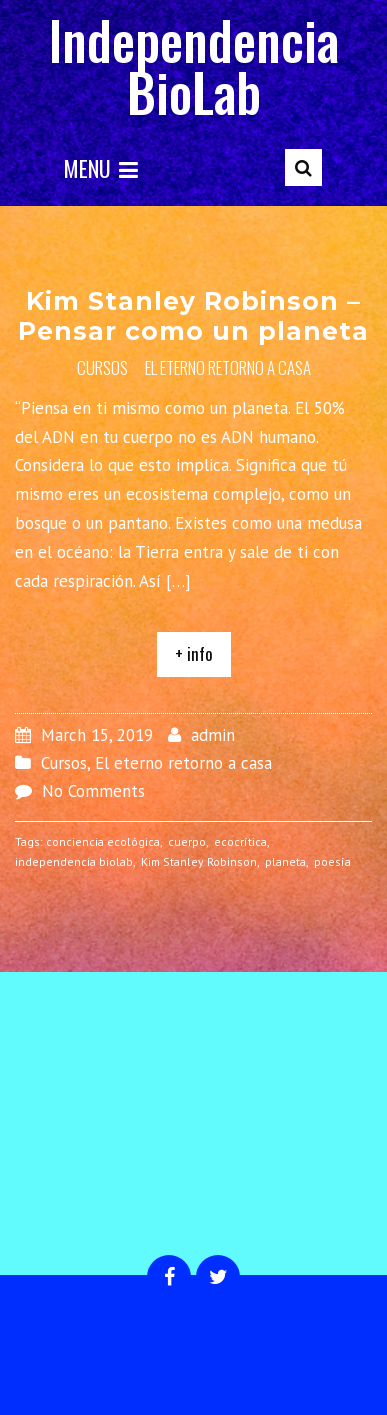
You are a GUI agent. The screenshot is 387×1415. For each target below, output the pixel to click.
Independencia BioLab (194, 65)
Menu (101, 168)
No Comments (93, 791)
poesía (332, 861)
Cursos (102, 367)
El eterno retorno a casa (228, 367)
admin (213, 735)
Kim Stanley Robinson (199, 861)
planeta (285, 861)
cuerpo (187, 841)
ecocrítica (240, 841)
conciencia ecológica (103, 841)
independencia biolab (74, 861)
